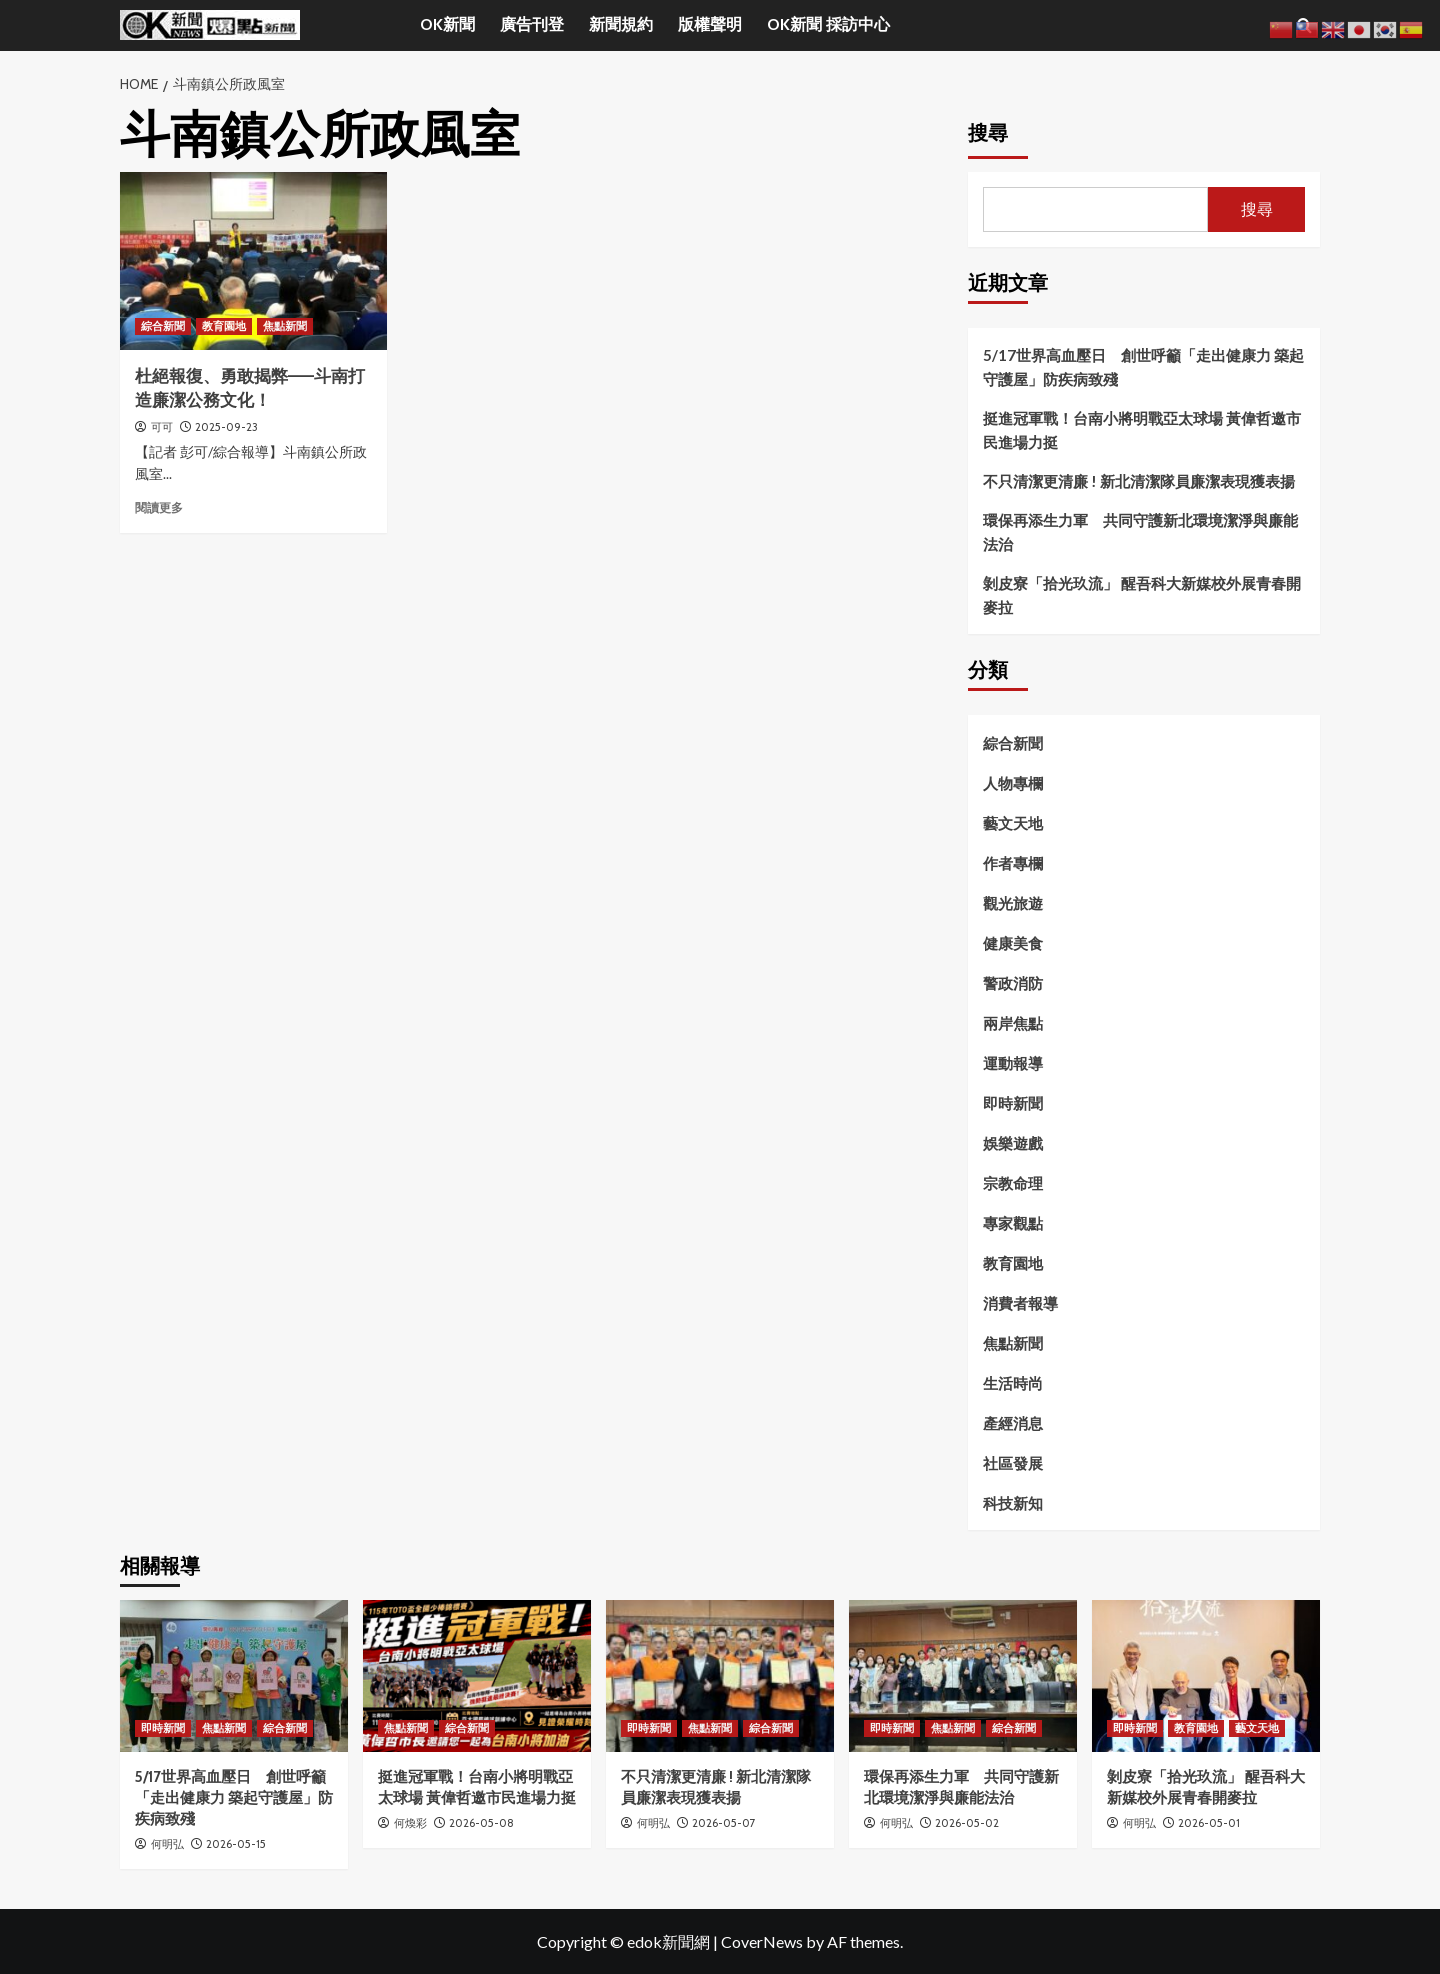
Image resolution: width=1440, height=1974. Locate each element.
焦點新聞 (1013, 1343)
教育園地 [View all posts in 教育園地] (224, 326)
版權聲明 (710, 24)
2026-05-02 (967, 1823)
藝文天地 (1013, 823)
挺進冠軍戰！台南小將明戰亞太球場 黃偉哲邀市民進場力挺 (1142, 430)
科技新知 (1013, 1503)
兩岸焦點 (1013, 1023)
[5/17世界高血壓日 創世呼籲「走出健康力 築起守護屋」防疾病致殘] (234, 1676)
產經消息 (1013, 1423)
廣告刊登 (532, 24)
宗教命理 (1013, 1183)
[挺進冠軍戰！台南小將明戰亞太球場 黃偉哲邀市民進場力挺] (477, 1676)
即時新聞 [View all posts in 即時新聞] (163, 1728)
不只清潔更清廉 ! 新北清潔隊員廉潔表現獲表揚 (1139, 481)
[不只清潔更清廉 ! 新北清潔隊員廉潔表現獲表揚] (720, 1676)
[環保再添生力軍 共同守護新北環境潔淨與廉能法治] (963, 1676)
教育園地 (1013, 1263)
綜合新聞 (1013, 743)
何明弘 (167, 1844)
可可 (162, 427)
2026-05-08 (481, 1823)
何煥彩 (410, 1823)
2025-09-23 (226, 427)
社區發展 (1013, 1463)
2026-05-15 (236, 1844)
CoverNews (762, 1941)
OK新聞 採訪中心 (828, 24)
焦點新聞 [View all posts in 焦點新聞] (285, 326)
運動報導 (1013, 1063)
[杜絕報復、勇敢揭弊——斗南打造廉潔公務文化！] (253, 261)
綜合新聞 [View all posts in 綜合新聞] (163, 326)
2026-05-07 (724, 1823)
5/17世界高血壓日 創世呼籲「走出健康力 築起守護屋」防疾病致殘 (1143, 367)
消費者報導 (1020, 1303)
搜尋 (988, 133)
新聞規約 (621, 24)
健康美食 (1013, 943)
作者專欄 (1013, 863)
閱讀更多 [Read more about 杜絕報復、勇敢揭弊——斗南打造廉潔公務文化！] (159, 507)
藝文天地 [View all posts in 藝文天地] (1257, 1728)
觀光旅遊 (1013, 903)
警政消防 (1013, 983)
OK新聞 (447, 24)
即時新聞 (1013, 1103)
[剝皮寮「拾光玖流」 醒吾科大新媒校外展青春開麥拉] (1206, 1676)
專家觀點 (1013, 1223)
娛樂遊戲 (1013, 1143)
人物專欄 (1013, 783)
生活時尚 (1013, 1383)
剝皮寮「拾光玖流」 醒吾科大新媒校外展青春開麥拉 (1142, 595)
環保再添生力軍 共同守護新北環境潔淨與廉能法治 (1140, 532)
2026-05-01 (1209, 1823)
